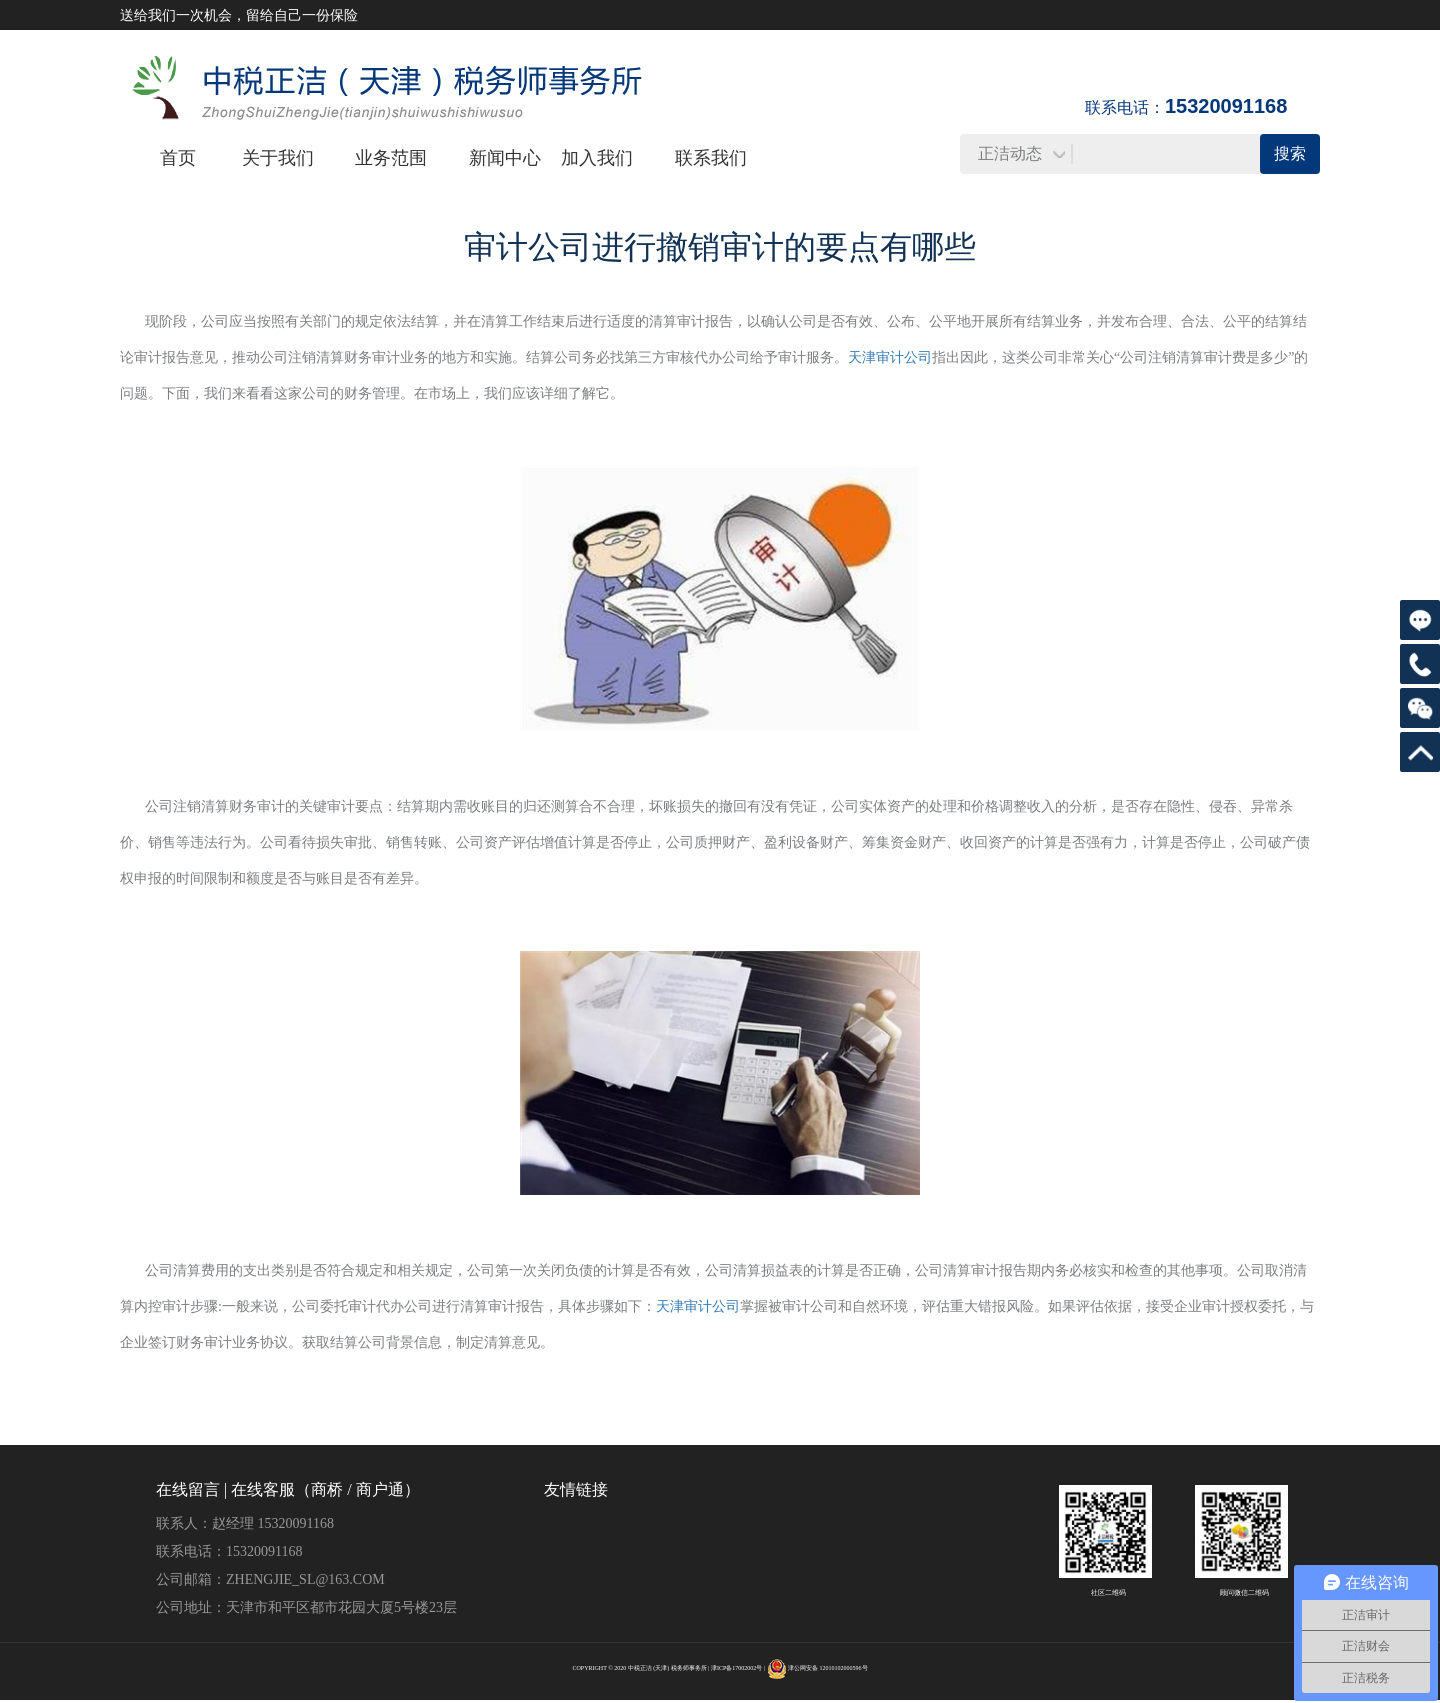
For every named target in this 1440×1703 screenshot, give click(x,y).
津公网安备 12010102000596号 (828, 1668)
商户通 (380, 1489)
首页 (178, 158)
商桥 (327, 1489)
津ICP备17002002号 (736, 1668)
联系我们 (711, 158)
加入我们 (597, 158)
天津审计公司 (890, 357)
